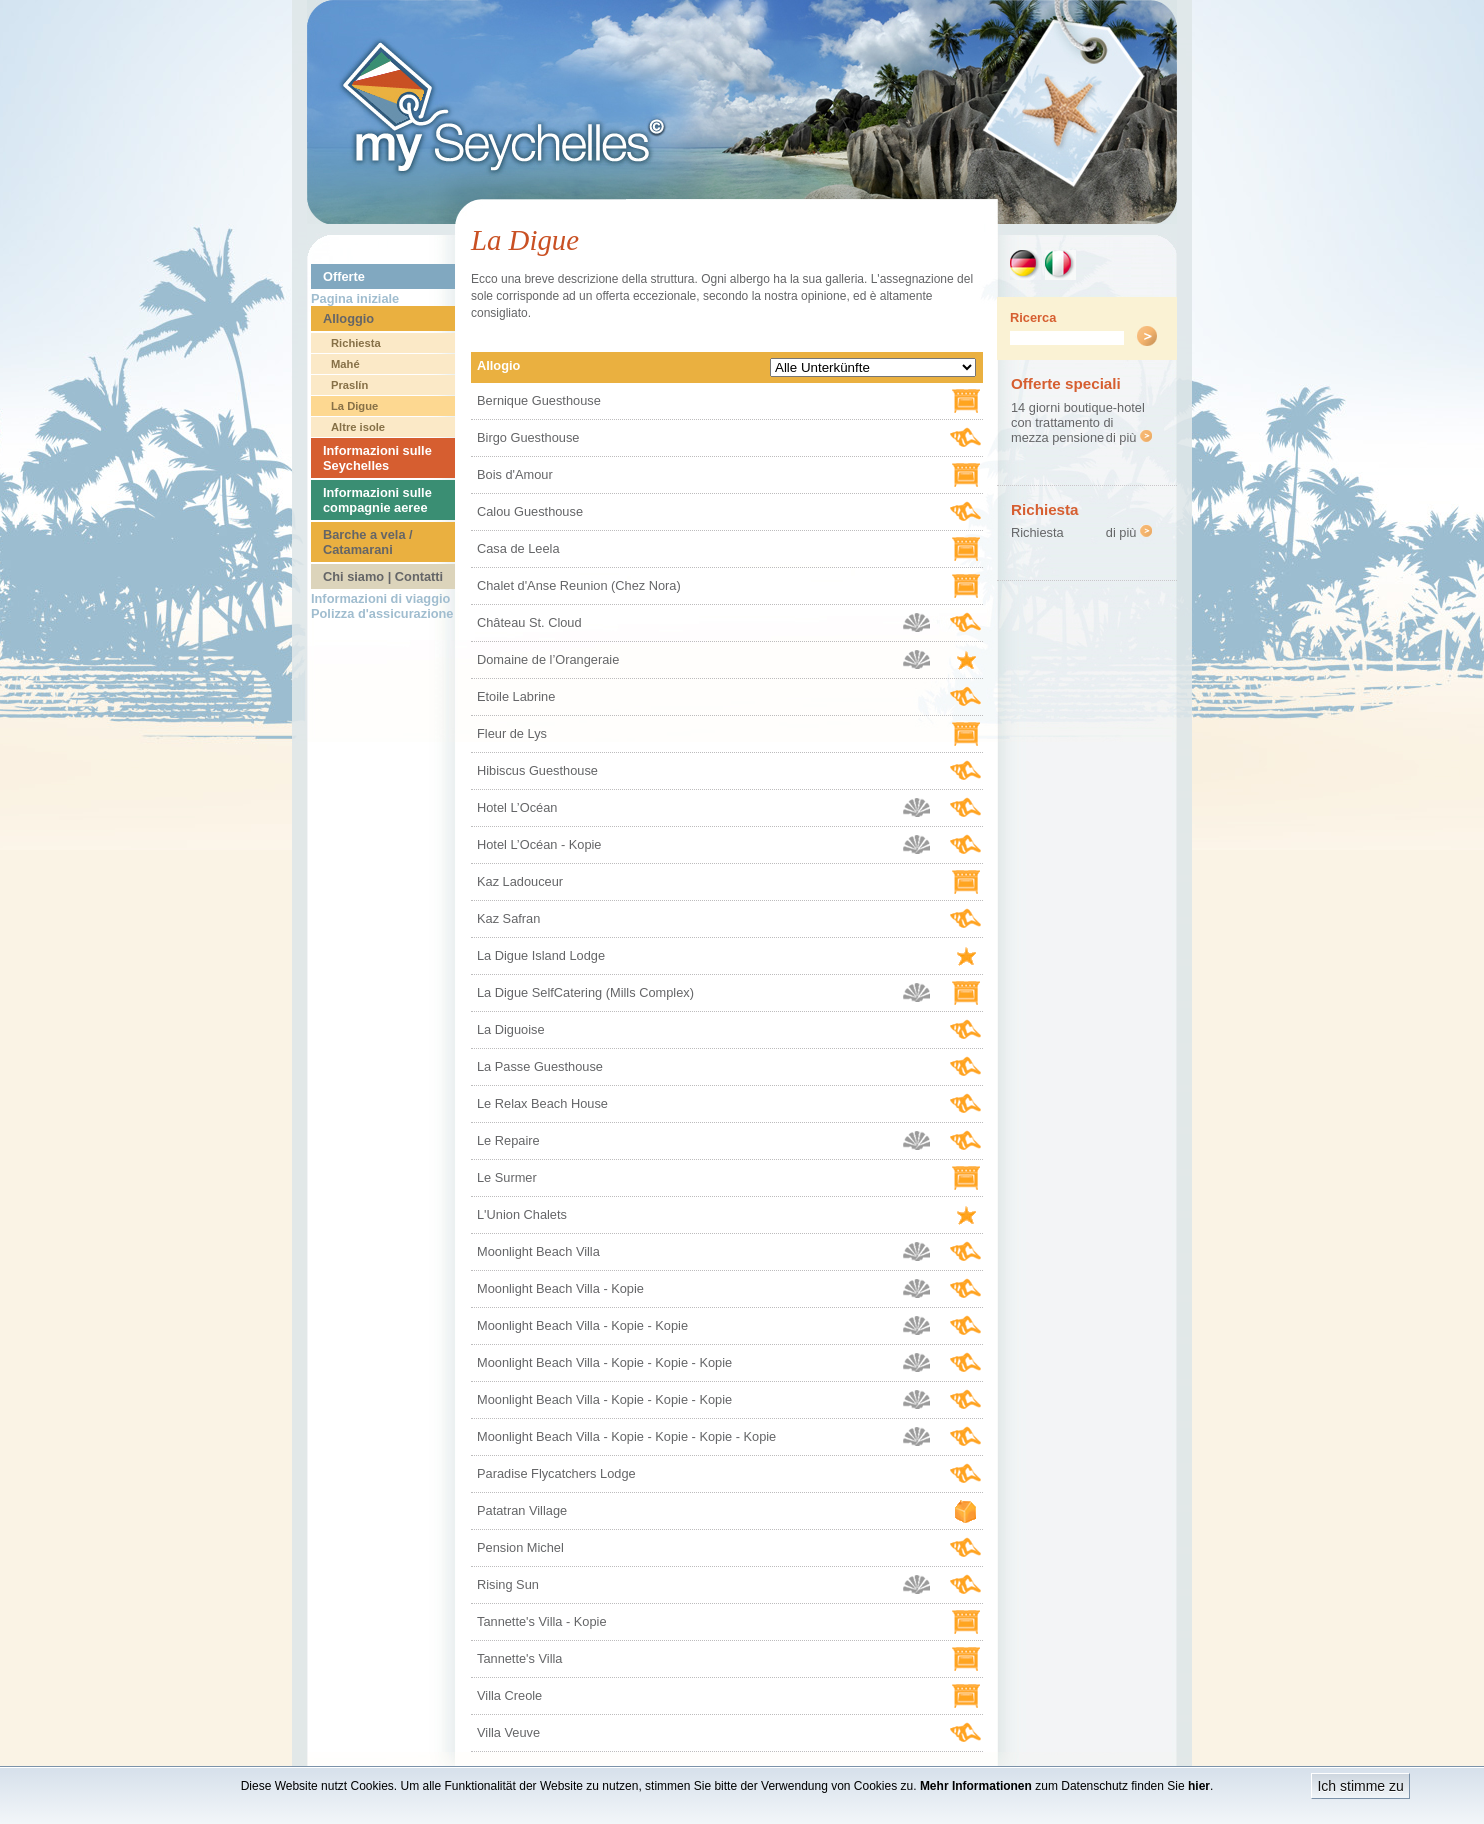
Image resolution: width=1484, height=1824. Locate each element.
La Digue (354, 406)
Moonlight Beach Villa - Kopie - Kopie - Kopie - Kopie (626, 1436)
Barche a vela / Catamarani (368, 542)
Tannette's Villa (519, 1658)
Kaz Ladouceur (520, 881)
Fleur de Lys (512, 733)
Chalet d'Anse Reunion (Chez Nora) (579, 585)
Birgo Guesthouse (528, 437)
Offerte (344, 276)
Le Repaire (508, 1140)
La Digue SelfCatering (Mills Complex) (585, 992)
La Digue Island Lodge (541, 955)
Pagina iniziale (355, 298)
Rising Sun (508, 1584)
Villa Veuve (508, 1732)
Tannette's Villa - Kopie (542, 1621)
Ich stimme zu (1360, 1786)
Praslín (349, 385)
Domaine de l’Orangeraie (548, 659)
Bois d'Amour (515, 474)
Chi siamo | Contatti (383, 576)
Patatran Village (522, 1510)
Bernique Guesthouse (539, 400)
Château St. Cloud (529, 622)
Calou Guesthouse (530, 511)
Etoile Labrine (516, 696)
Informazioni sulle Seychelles (377, 458)
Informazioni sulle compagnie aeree (377, 500)
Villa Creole (509, 1695)
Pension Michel (520, 1547)
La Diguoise (511, 1029)
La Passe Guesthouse (540, 1066)
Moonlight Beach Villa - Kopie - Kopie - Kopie (604, 1362)
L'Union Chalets (522, 1214)
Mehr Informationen (976, 1786)
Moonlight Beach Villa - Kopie (560, 1288)
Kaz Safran (508, 918)
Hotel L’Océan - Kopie (539, 844)
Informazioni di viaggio (380, 598)
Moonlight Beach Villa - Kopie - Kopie (582, 1325)
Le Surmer (507, 1177)
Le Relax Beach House (542, 1103)
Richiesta (356, 343)
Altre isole (358, 427)
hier (1199, 1786)
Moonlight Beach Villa (538, 1251)
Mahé (345, 364)
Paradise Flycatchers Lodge (556, 1473)
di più (1129, 437)
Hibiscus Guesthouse (537, 770)
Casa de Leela (518, 548)
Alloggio (348, 318)
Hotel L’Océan (517, 807)
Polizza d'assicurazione (382, 613)
